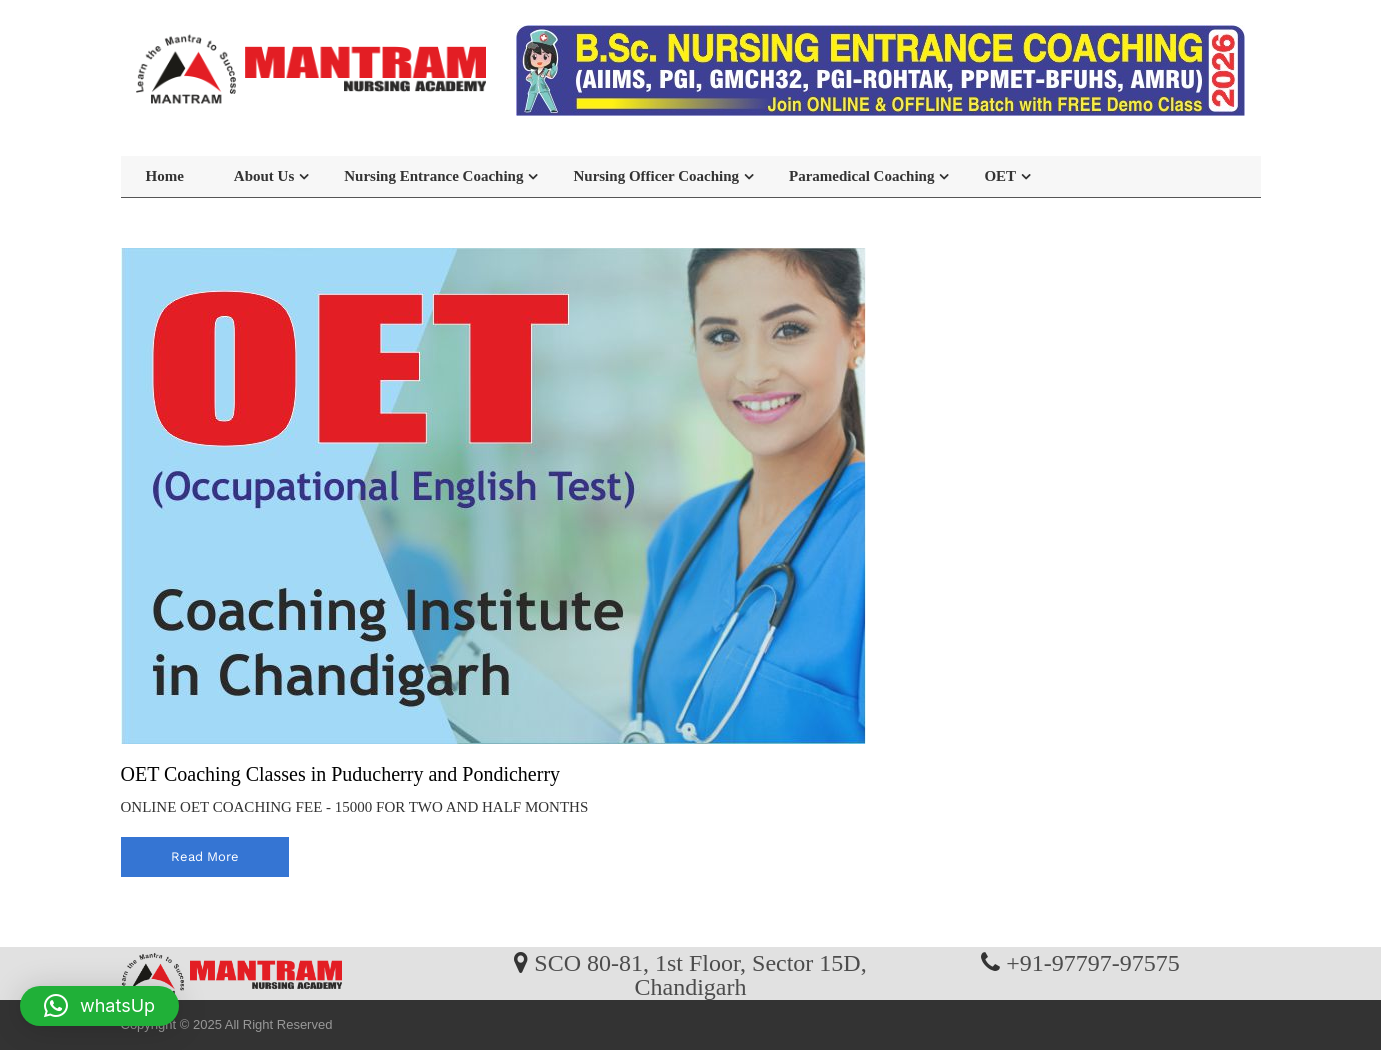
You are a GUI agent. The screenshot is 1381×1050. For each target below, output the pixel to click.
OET (1000, 176)
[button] (99, 1006)
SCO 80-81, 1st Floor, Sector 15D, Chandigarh (700, 974)
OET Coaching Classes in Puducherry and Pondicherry (341, 774)
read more (205, 856)
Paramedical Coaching (861, 176)
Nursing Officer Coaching (656, 176)
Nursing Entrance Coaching (433, 176)
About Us (264, 176)
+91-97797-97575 (1093, 962)
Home (165, 176)
